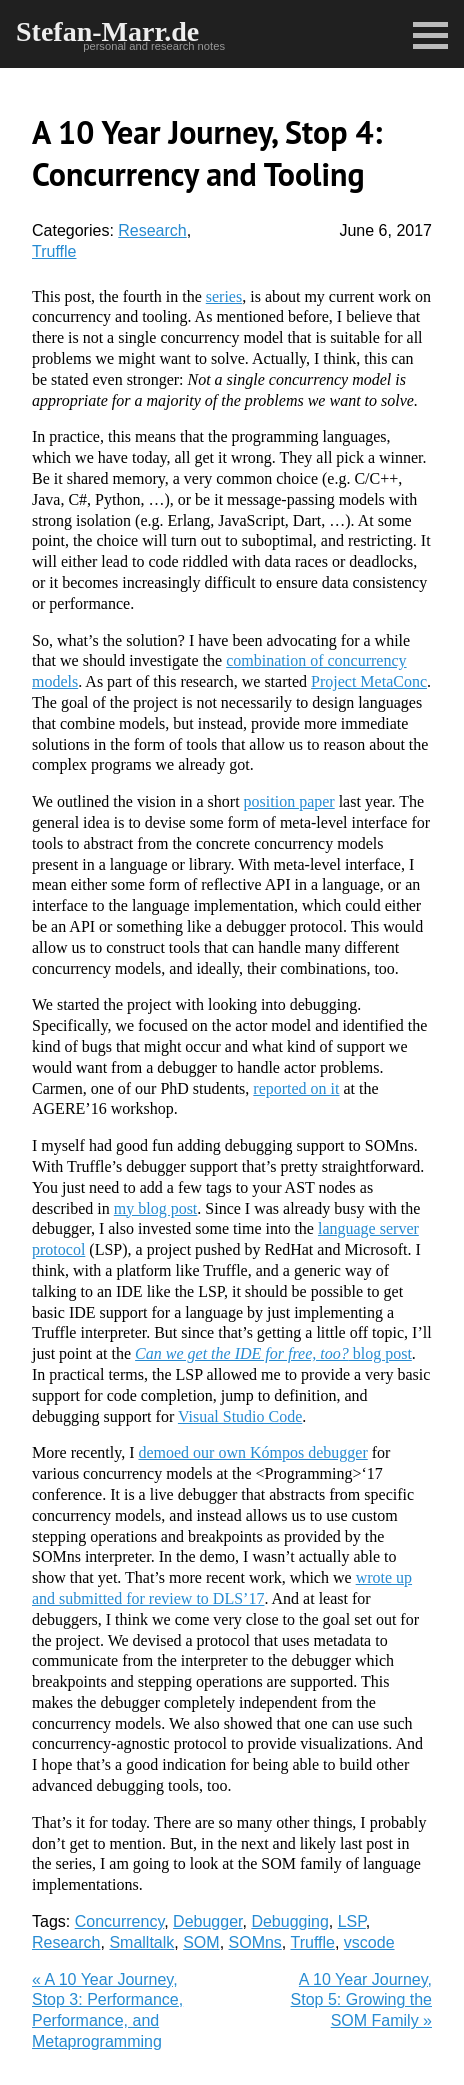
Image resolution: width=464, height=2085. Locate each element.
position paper (289, 801)
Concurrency (120, 1921)
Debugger (207, 1921)
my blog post (156, 1208)
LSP (352, 1921)
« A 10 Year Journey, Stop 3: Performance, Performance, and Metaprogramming (107, 2010)
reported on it (296, 1088)
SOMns (255, 1942)
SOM (201, 1942)
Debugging (289, 1921)
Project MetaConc (369, 681)
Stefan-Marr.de (107, 31)
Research (152, 230)
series (224, 296)
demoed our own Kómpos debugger (252, 1452)
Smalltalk (141, 1942)
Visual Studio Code (240, 1416)
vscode (369, 1942)
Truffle (54, 251)
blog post (273, 1353)
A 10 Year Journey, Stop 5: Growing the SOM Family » (361, 2000)
